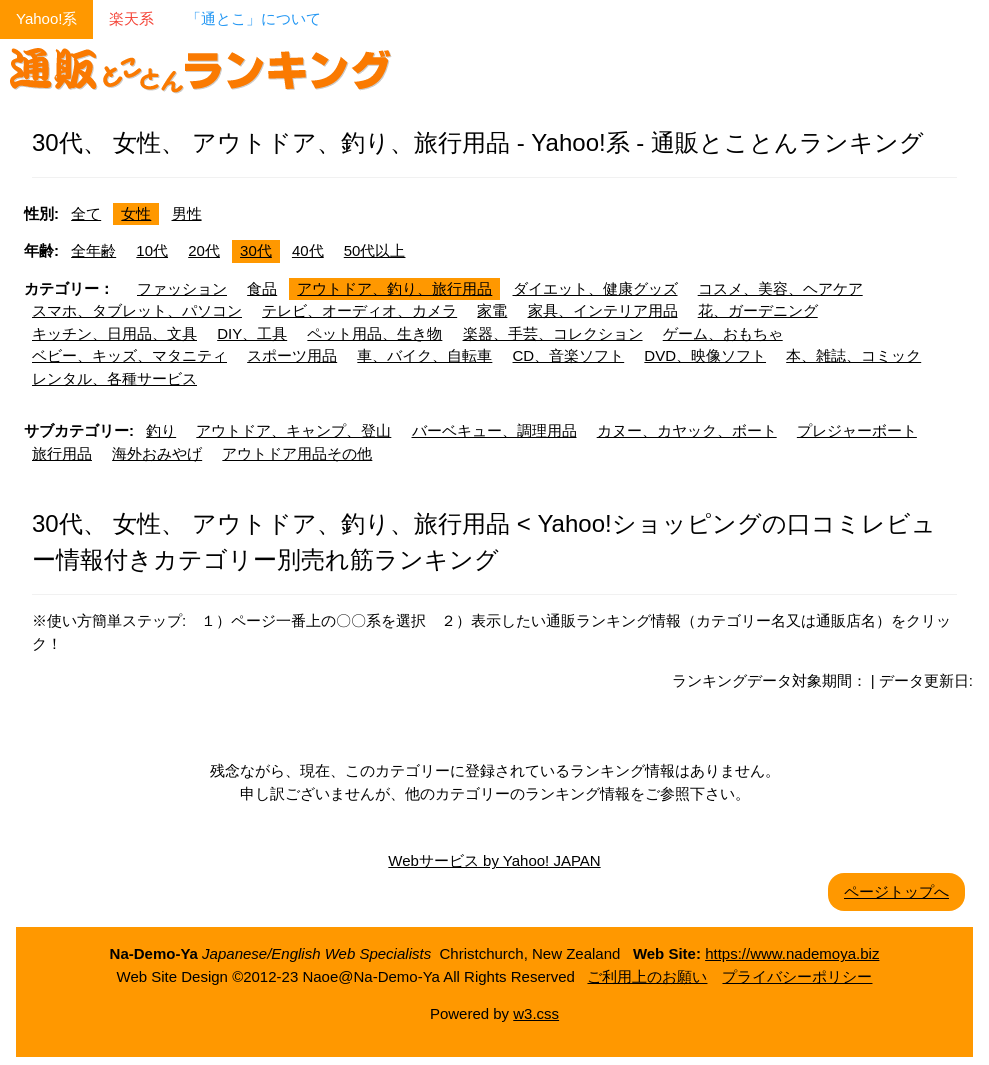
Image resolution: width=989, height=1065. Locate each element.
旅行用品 (62, 453)
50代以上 (375, 250)
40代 (308, 250)
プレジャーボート (857, 430)
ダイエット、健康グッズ (595, 288)
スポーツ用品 (292, 355)
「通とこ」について (253, 18)
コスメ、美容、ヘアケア (780, 288)
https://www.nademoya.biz (792, 953)
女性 (136, 213)
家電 (492, 310)
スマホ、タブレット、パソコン (137, 310)
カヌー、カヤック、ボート (687, 430)
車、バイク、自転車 (424, 355)
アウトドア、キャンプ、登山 (293, 430)
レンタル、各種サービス (114, 378)
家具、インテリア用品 (603, 310)
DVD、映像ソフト (705, 355)
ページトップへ (896, 891)
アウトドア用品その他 (297, 453)
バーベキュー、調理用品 (494, 430)
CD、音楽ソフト (569, 355)
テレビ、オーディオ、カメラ (359, 310)
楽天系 (131, 18)
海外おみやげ (157, 453)
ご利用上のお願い (647, 976)
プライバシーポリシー (797, 976)
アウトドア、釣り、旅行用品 (394, 288)
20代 (204, 250)
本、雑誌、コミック (853, 355)
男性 (187, 213)
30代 (256, 250)
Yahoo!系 (46, 18)
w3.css (536, 1013)
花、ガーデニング (758, 310)
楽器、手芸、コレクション (553, 333)
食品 (262, 288)
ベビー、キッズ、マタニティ (129, 355)
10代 (152, 250)
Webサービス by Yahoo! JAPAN (494, 860)
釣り (161, 430)
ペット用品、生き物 (374, 333)
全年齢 (93, 250)
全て (86, 213)
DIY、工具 (252, 333)
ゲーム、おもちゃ (723, 333)
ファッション (182, 288)
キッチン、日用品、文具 (114, 333)
